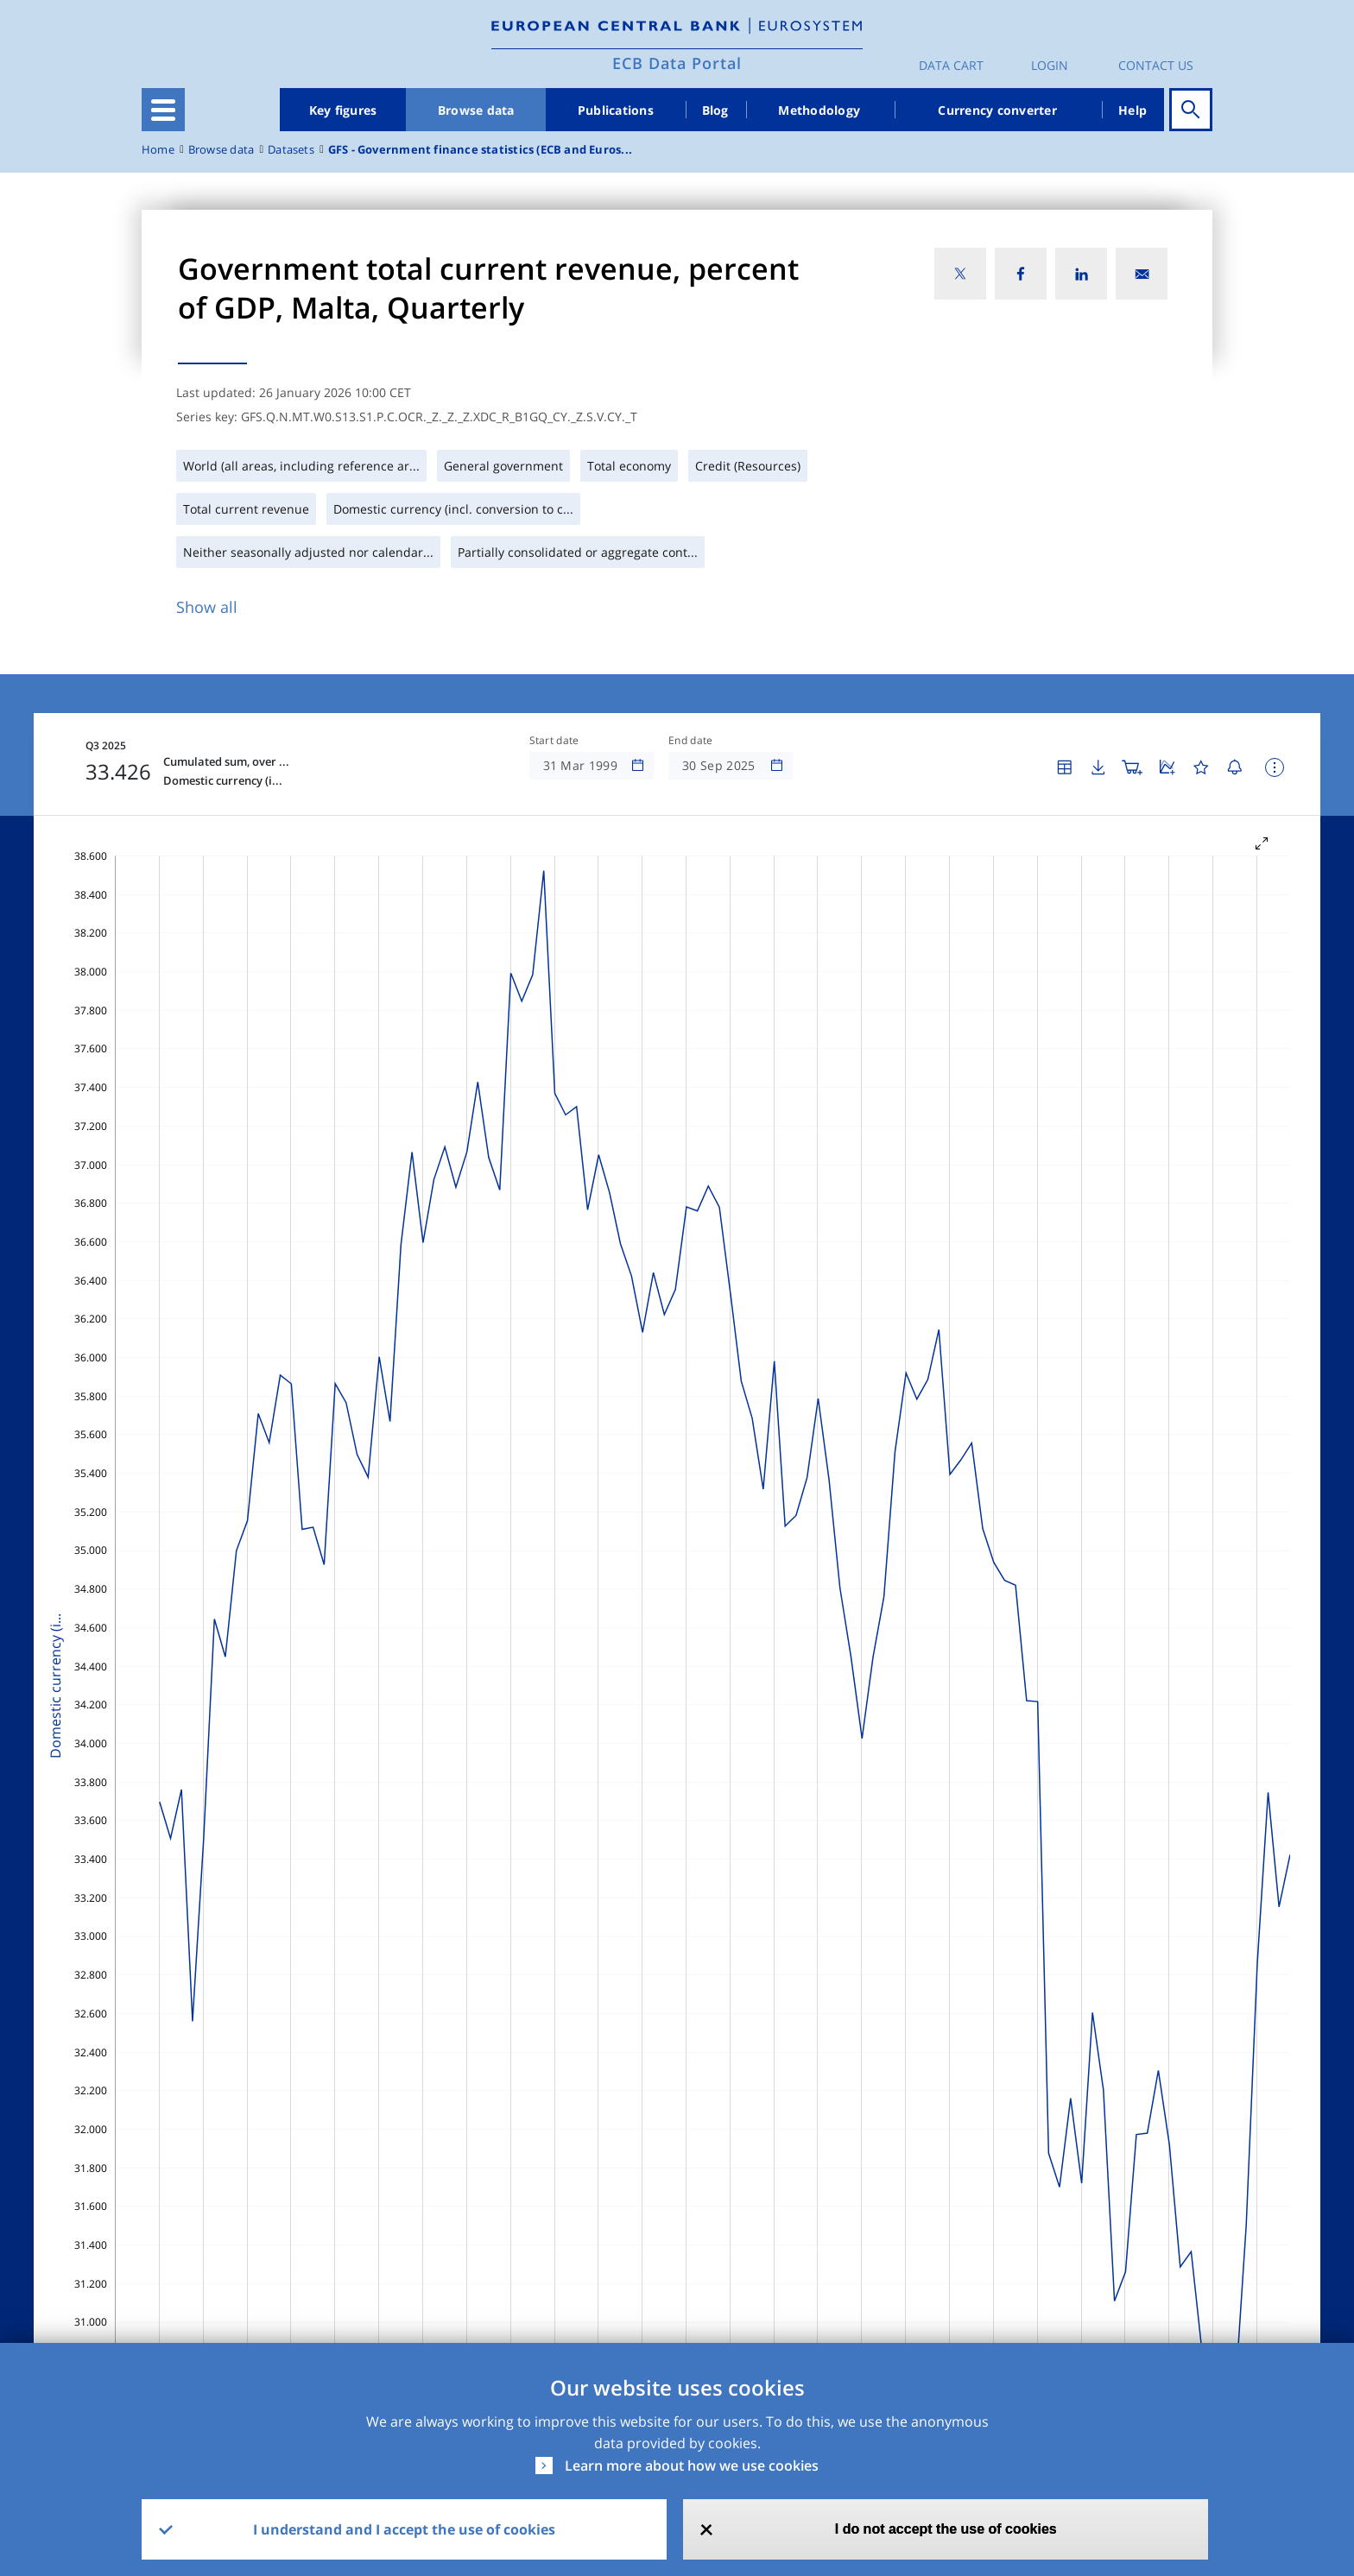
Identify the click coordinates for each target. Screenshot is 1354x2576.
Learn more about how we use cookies (692, 2465)
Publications (616, 110)
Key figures (343, 110)
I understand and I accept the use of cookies (404, 2529)
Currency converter (997, 110)
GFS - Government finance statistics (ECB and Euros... (480, 149)
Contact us (1155, 65)
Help (1132, 110)
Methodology (819, 110)
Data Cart (951, 65)
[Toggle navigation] (163, 109)
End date (690, 741)
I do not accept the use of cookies (946, 2529)
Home (158, 149)
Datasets (291, 149)
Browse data (476, 110)
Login (1049, 65)
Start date (554, 741)
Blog (715, 110)
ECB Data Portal (677, 63)
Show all (206, 607)
